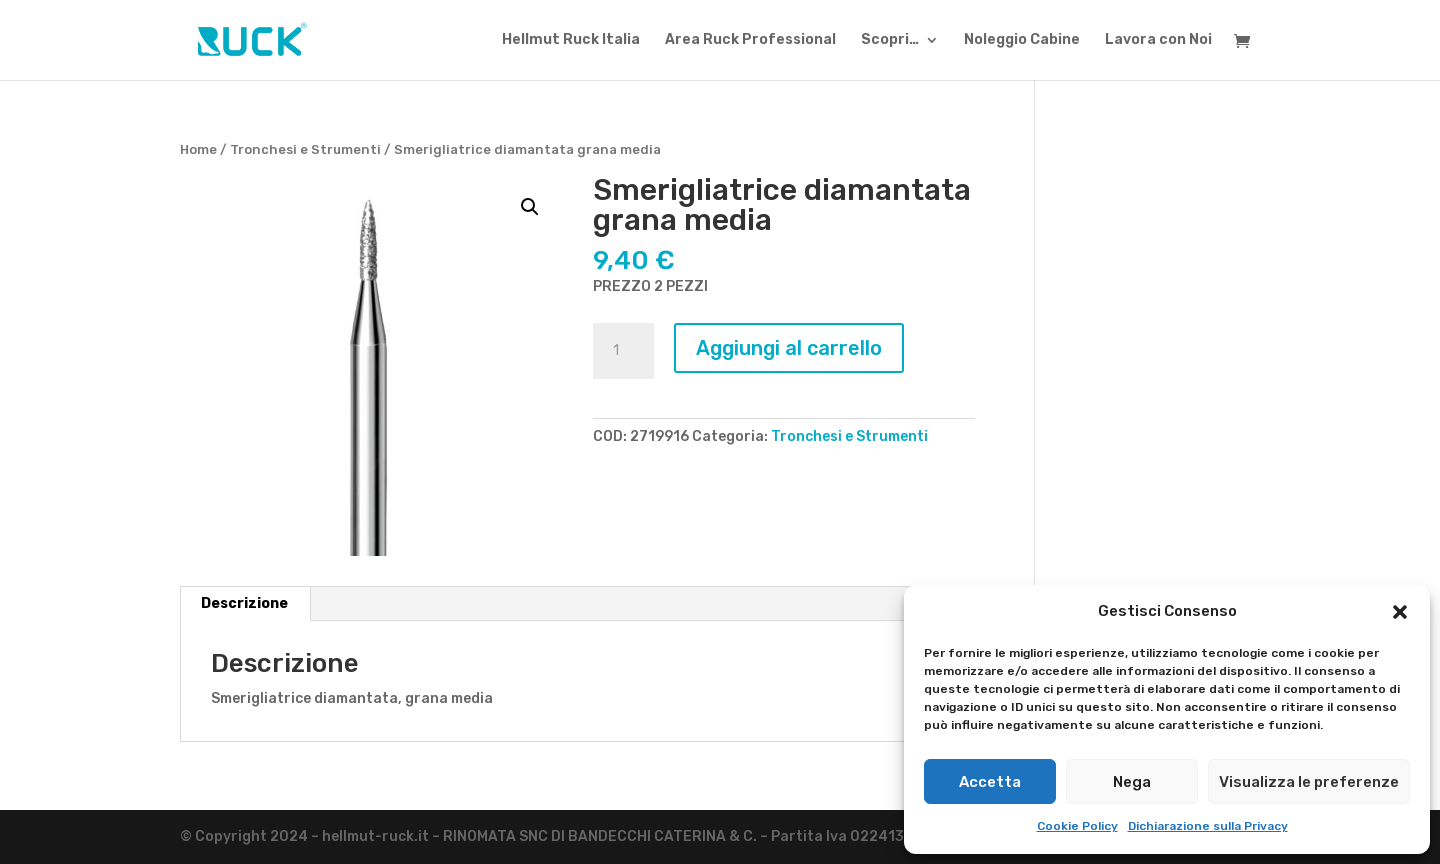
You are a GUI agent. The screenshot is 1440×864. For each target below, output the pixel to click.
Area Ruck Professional (750, 40)
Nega (1132, 782)
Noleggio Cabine (1022, 40)
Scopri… (890, 40)
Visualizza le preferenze (1309, 782)
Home (198, 149)
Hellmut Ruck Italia (571, 40)
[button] (1400, 612)
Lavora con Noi (1158, 40)
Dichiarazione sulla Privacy (1208, 826)
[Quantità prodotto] (623, 351)
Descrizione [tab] (244, 603)
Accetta (990, 782)
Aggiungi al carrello (789, 348)
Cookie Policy (1077, 826)
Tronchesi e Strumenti (305, 149)
